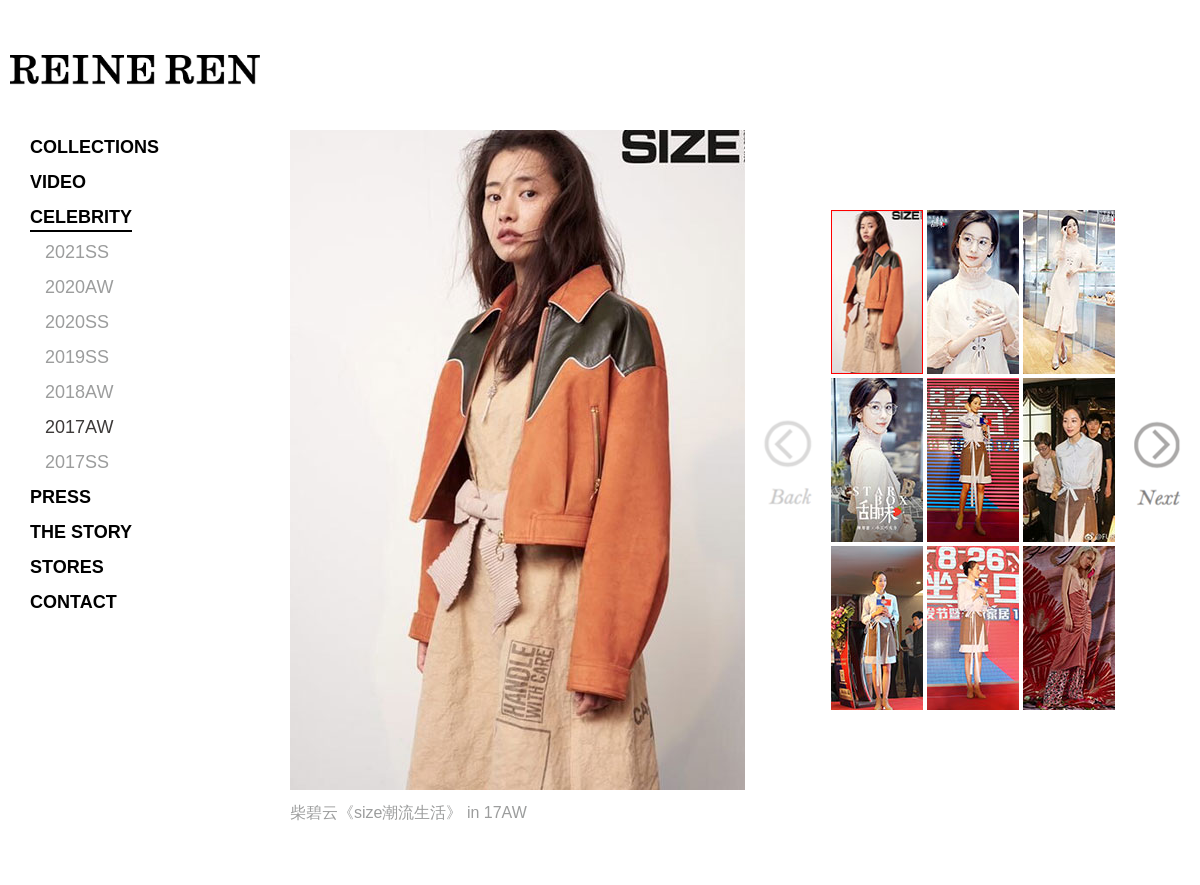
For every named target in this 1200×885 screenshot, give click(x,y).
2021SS (77, 252)
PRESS (60, 497)
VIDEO (58, 182)
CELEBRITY (81, 217)
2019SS (77, 357)
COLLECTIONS (94, 147)
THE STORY (81, 532)
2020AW (79, 287)
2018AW (79, 392)
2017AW (79, 427)
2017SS (77, 462)
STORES (67, 567)
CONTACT (73, 602)
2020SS (77, 322)
